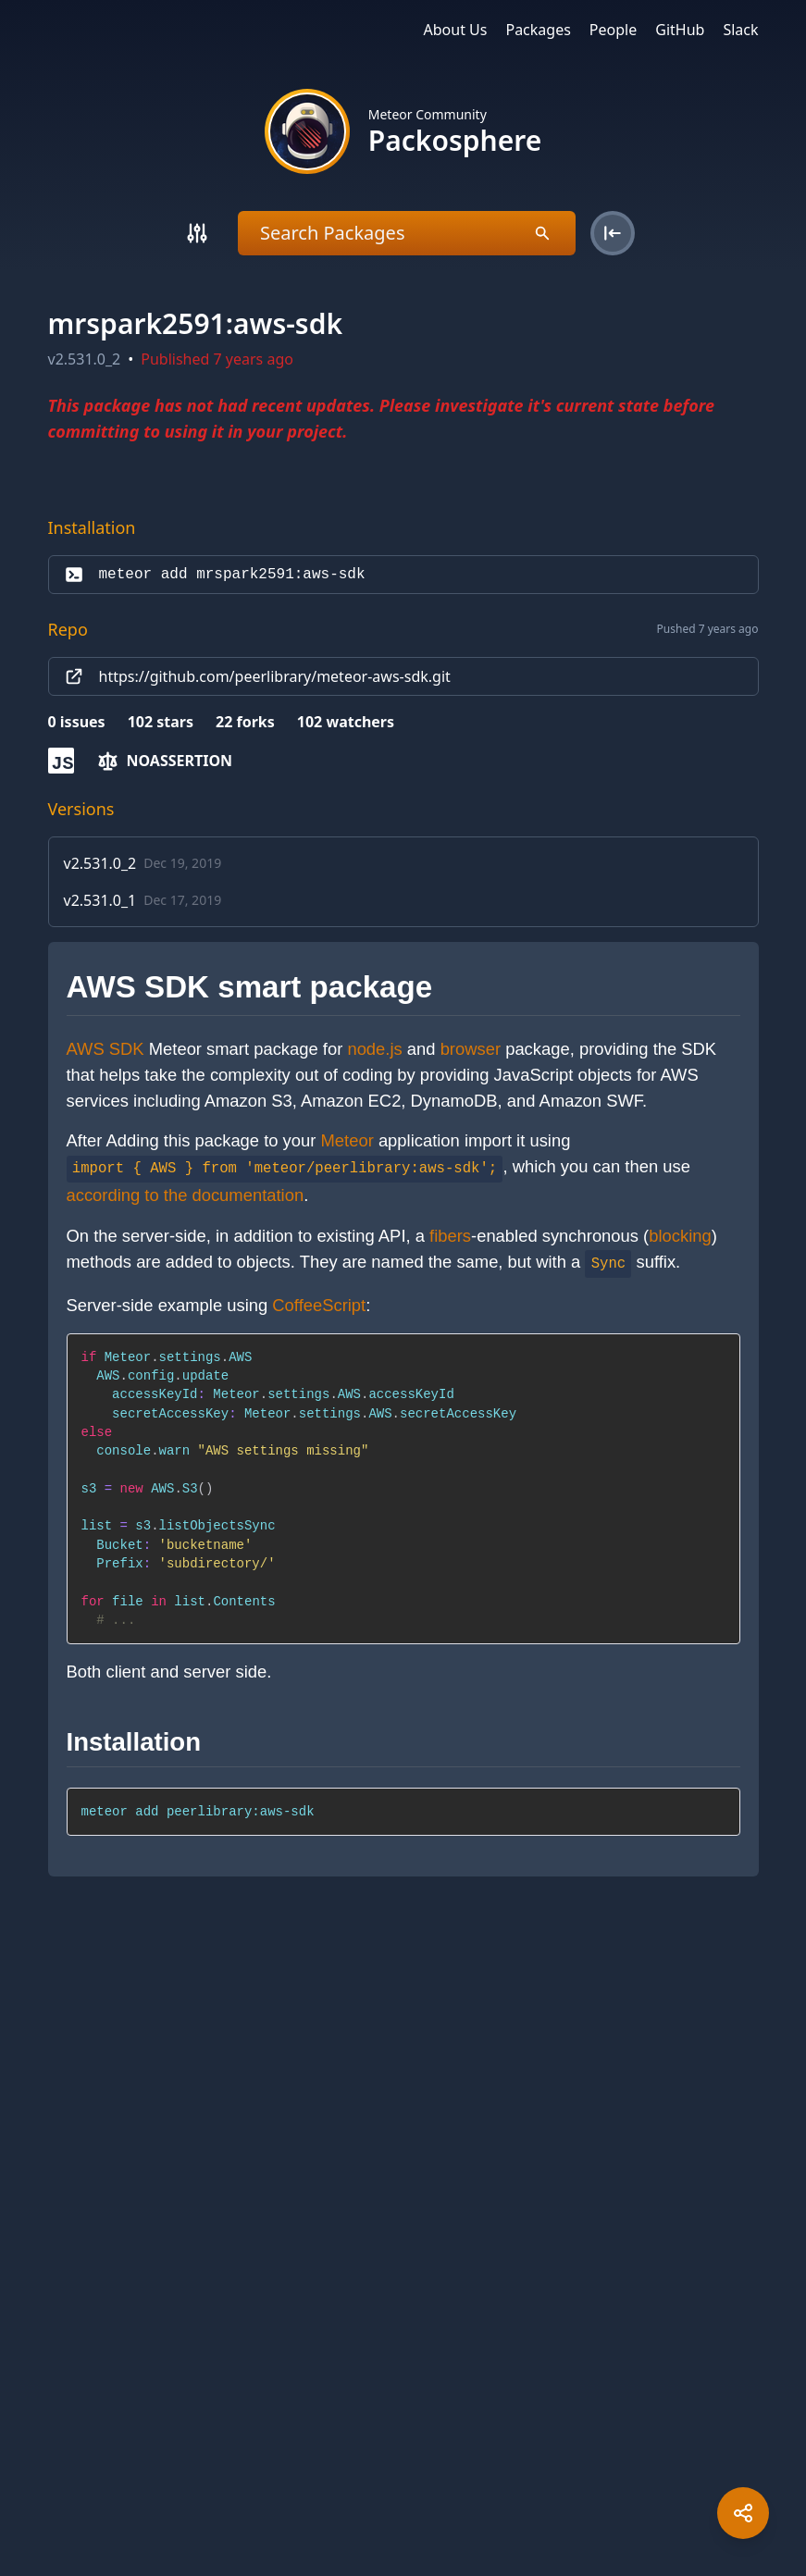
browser (470, 1049)
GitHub (679, 29)
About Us (456, 29)
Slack (740, 29)
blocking (680, 1235)
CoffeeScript (319, 1305)
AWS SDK (105, 1049)
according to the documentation (185, 1195)
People (613, 29)
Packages (537, 29)
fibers (450, 1235)
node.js (374, 1049)
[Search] (197, 233)
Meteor (347, 1140)
